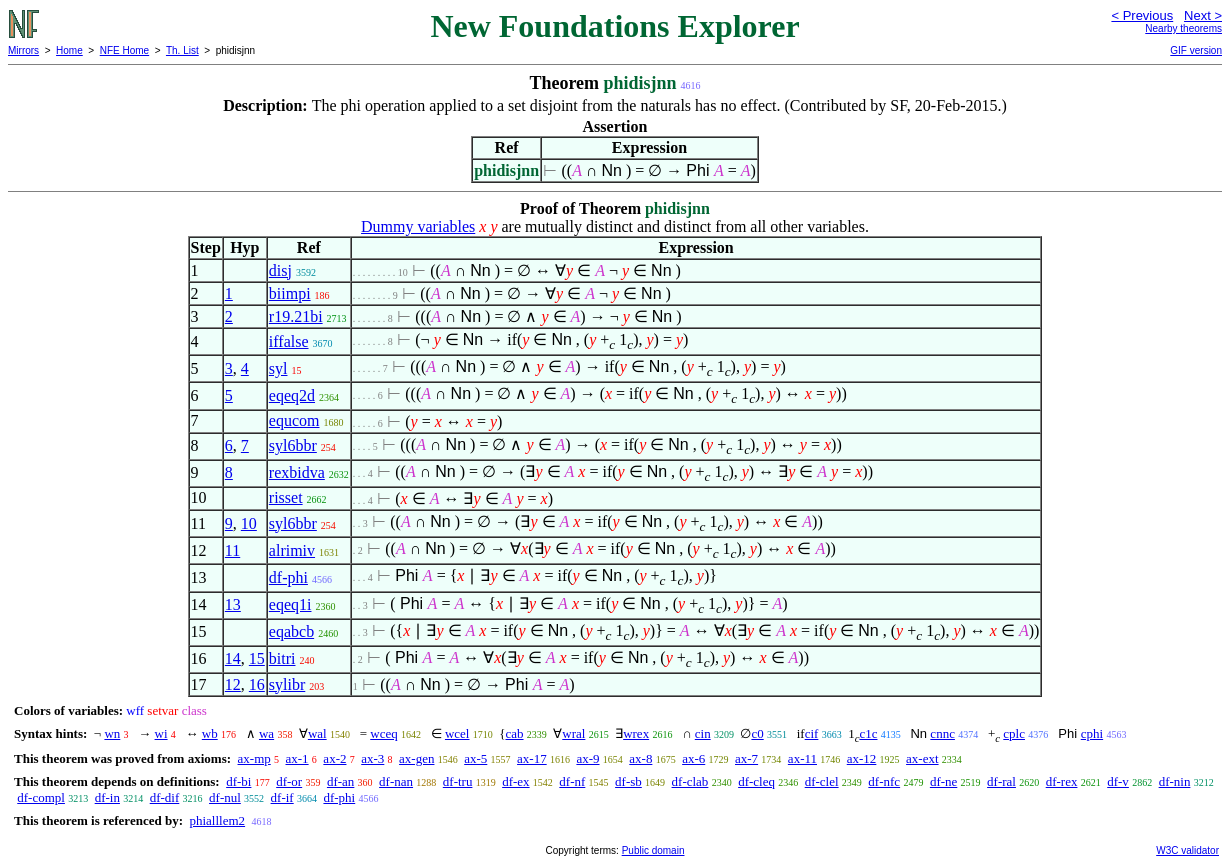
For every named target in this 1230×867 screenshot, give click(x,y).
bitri (282, 658)
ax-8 (640, 758)
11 (232, 550)
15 (257, 658)
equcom (294, 420)
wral (573, 733)
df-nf (572, 781)
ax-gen (416, 758)
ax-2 (334, 758)
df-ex (515, 781)
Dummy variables (418, 226)
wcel (457, 733)
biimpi (290, 293)
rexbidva (297, 472)
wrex (636, 733)
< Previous (1142, 15)
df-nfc (884, 781)
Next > (1203, 15)
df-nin (1175, 781)
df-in (107, 797)
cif (812, 733)
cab (514, 733)
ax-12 (862, 758)
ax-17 (532, 758)
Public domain (653, 850)
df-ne (943, 781)
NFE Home (124, 50)
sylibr (287, 684)
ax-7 (746, 758)
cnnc (942, 733)
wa (266, 733)
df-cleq (756, 781)
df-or (289, 781)
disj (280, 270)
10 (249, 523)
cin (703, 733)
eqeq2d (292, 395)
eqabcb (291, 631)
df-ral (1001, 781)
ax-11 (802, 758)
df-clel (822, 781)
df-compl (41, 797)
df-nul (225, 797)
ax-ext (922, 758)
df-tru (458, 781)
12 (233, 684)
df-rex (1062, 781)
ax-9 (587, 758)
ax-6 (693, 758)
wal (317, 733)
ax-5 (475, 758)
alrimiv (292, 550)
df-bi (238, 781)
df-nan (396, 781)
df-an (340, 781)
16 (257, 684)
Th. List (182, 50)
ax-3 (372, 758)
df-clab (690, 781)
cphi (1092, 733)
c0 (757, 733)
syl (278, 368)
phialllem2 (217, 820)
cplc (1014, 733)
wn (112, 733)
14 (233, 658)
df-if (282, 797)
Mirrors (23, 50)
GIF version (1196, 50)
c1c (868, 733)
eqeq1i (290, 604)
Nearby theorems (1183, 28)
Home (69, 50)
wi (161, 733)
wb (210, 733)
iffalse (289, 341)
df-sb (628, 781)
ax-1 (297, 758)
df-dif (165, 797)
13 (233, 604)
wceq (383, 733)
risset (286, 497)
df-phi (288, 577)
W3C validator (1187, 850)
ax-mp (254, 758)
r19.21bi (296, 316)
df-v (1118, 781)
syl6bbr (293, 445)
